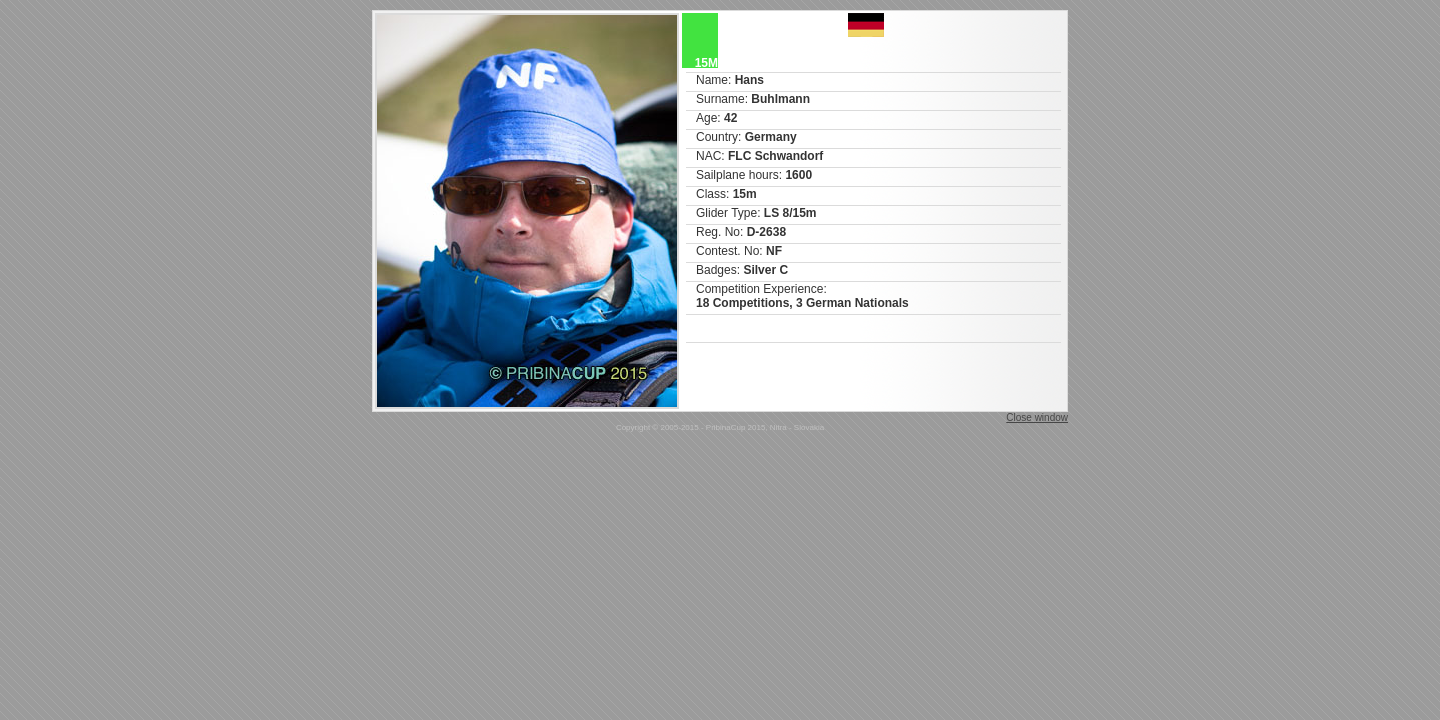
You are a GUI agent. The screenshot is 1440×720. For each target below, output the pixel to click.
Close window (1037, 417)
